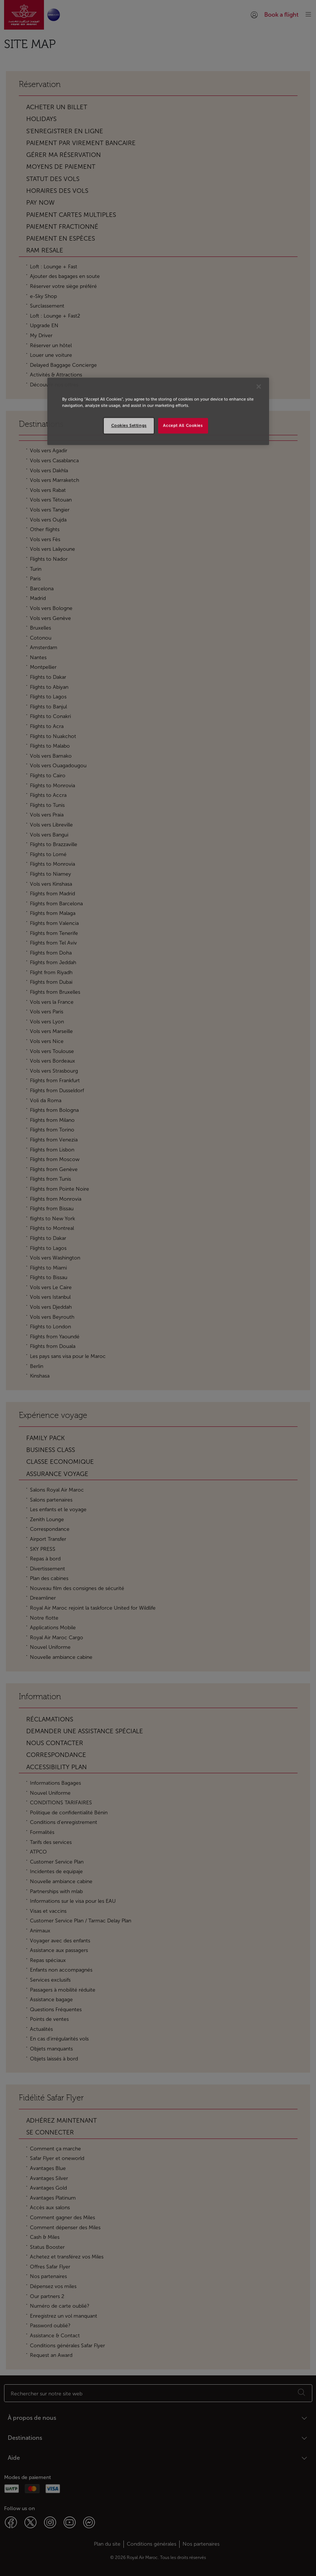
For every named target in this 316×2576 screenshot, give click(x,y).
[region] (158, 411)
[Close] (259, 386)
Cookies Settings (129, 425)
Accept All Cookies (183, 425)
